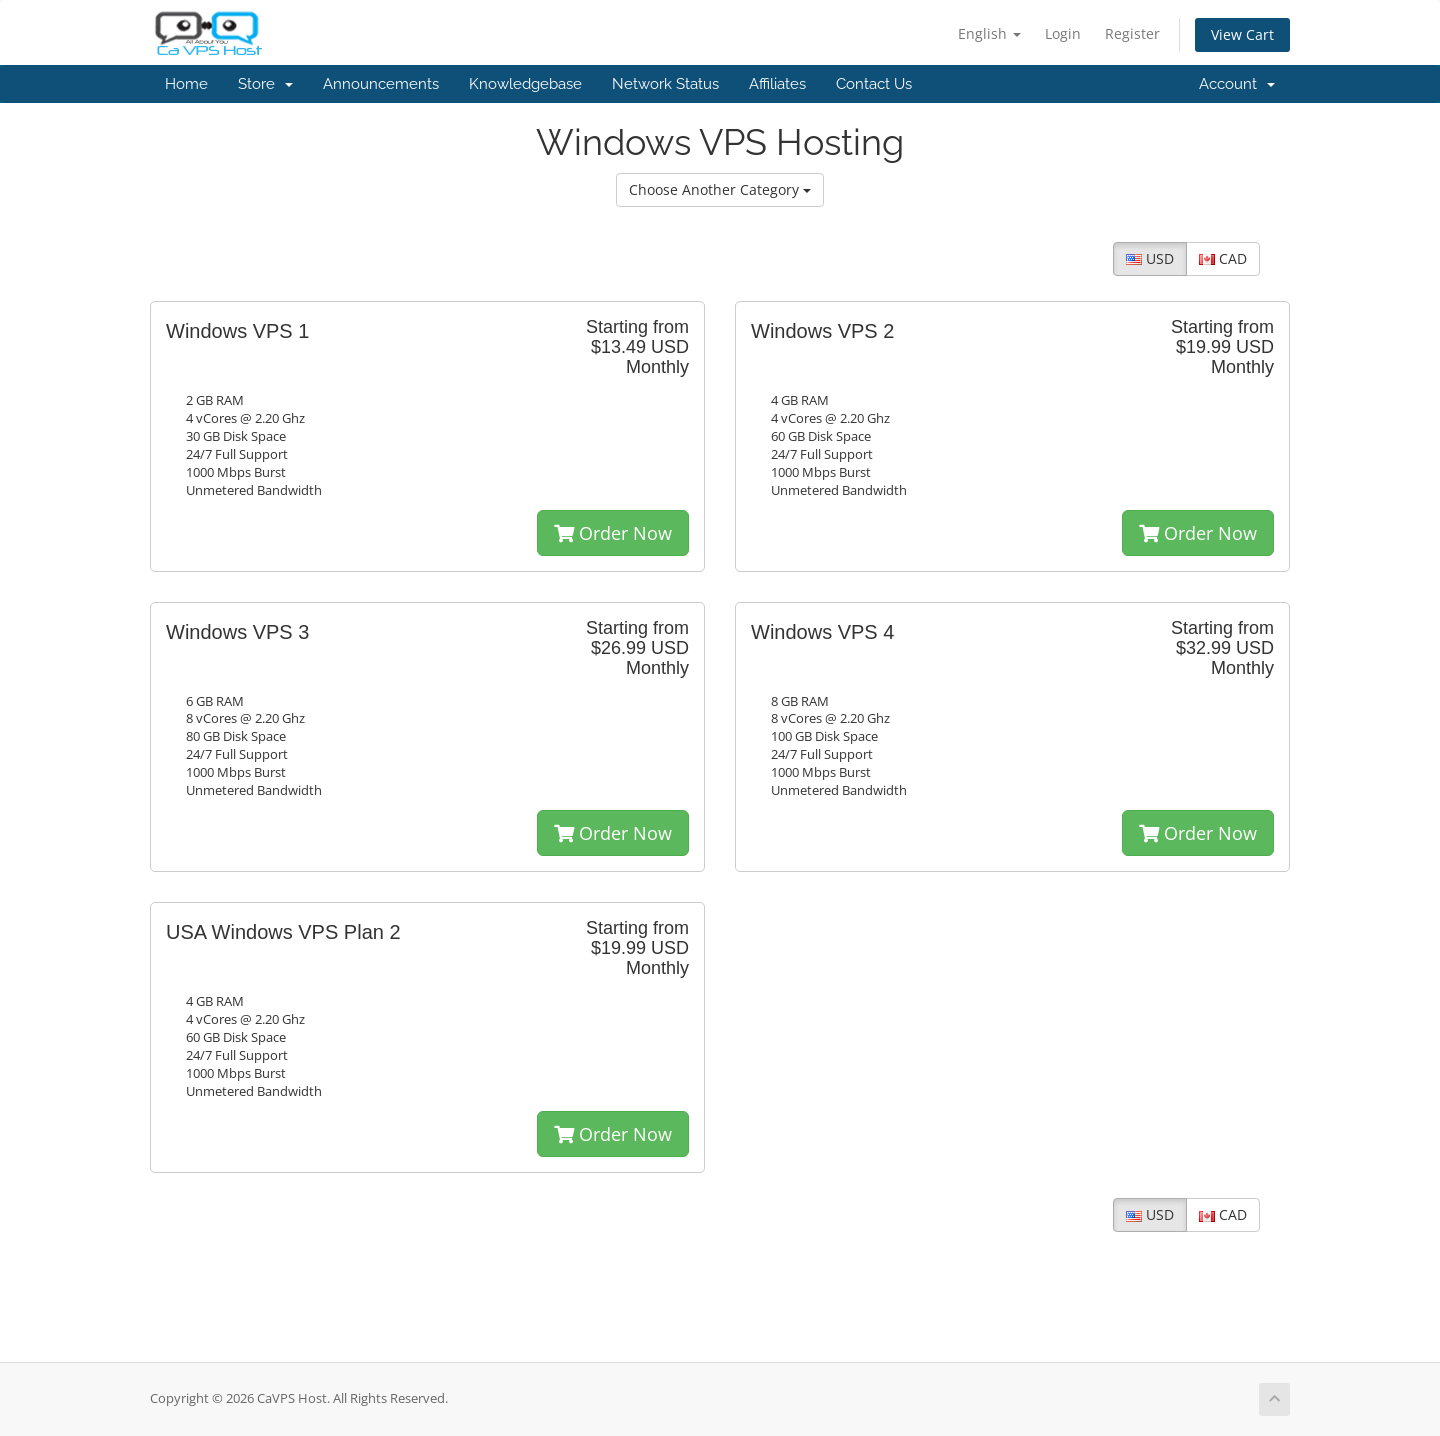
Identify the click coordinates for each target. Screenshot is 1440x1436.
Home (186, 84)
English (989, 33)
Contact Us (874, 84)
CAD (1223, 258)
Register (1132, 33)
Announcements (381, 84)
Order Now (613, 533)
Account (1237, 84)
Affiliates (777, 84)
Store (265, 84)
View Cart (1242, 34)
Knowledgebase (525, 84)
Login (1063, 33)
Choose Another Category (720, 189)
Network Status (665, 84)
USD (1150, 258)
